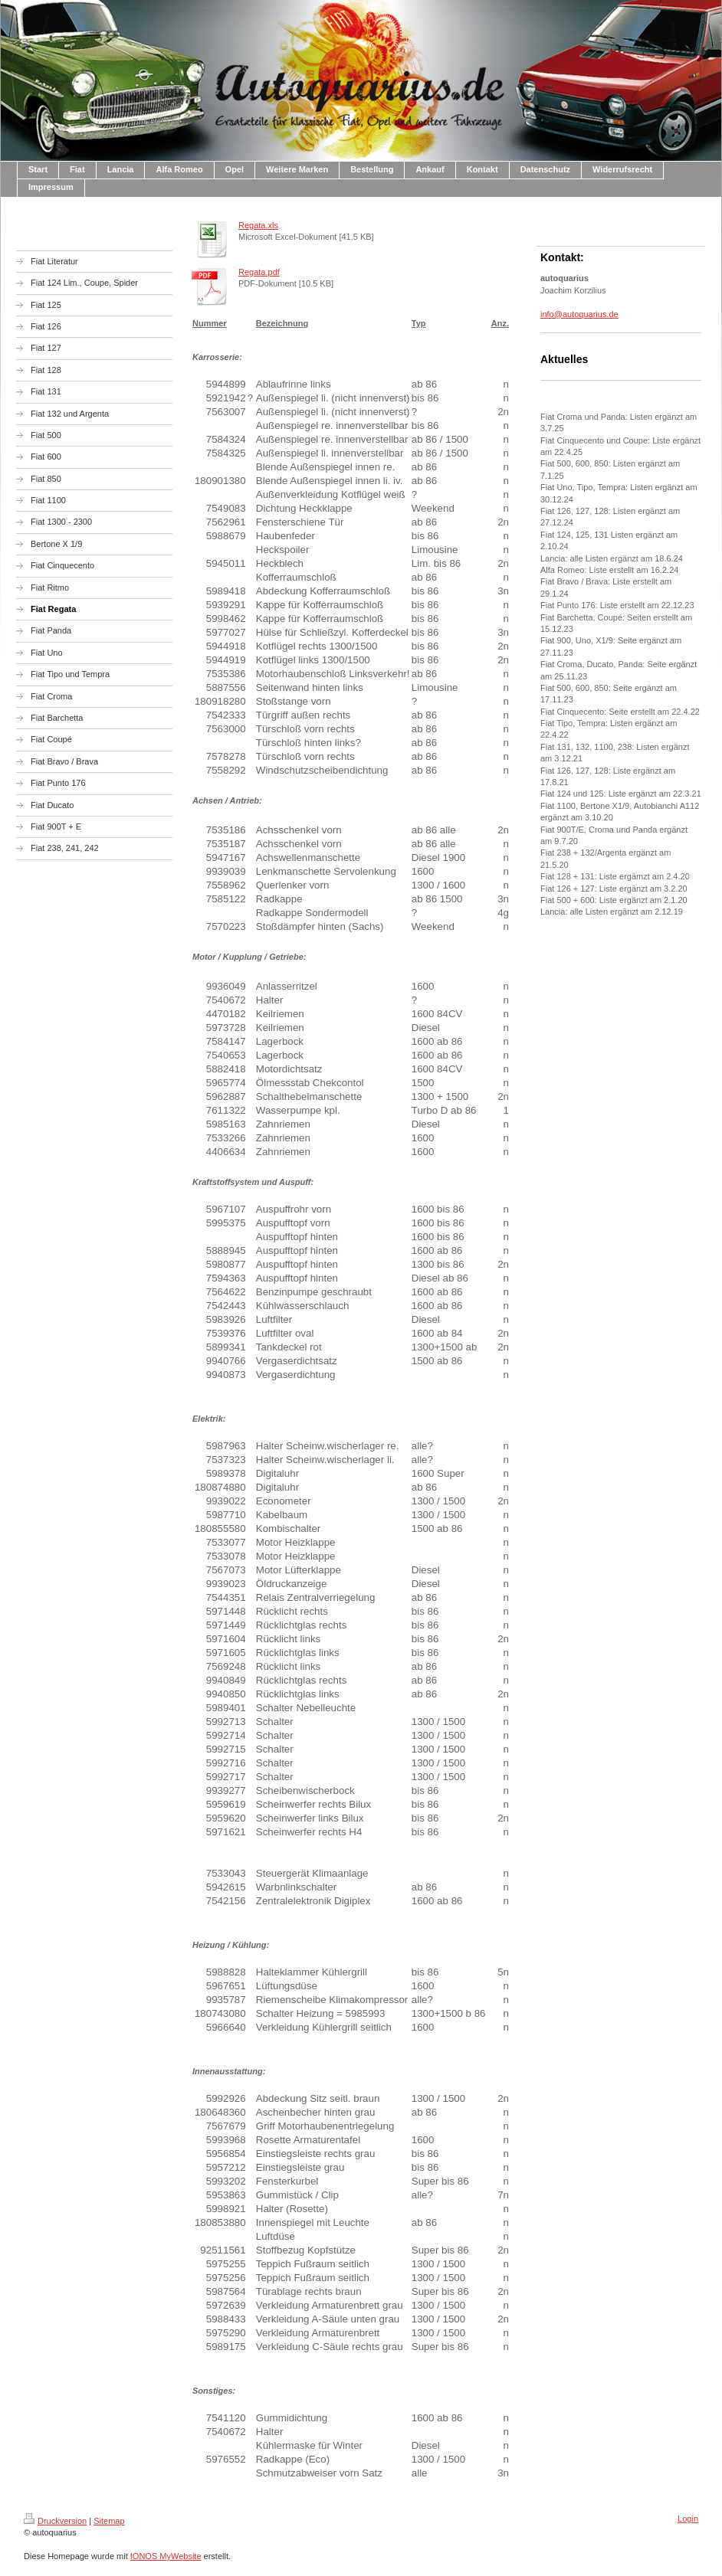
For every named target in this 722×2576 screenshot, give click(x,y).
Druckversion (55, 2520)
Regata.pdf (259, 272)
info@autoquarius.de (579, 314)
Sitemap (109, 2520)
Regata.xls (258, 225)
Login (688, 2518)
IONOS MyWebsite (166, 2556)
